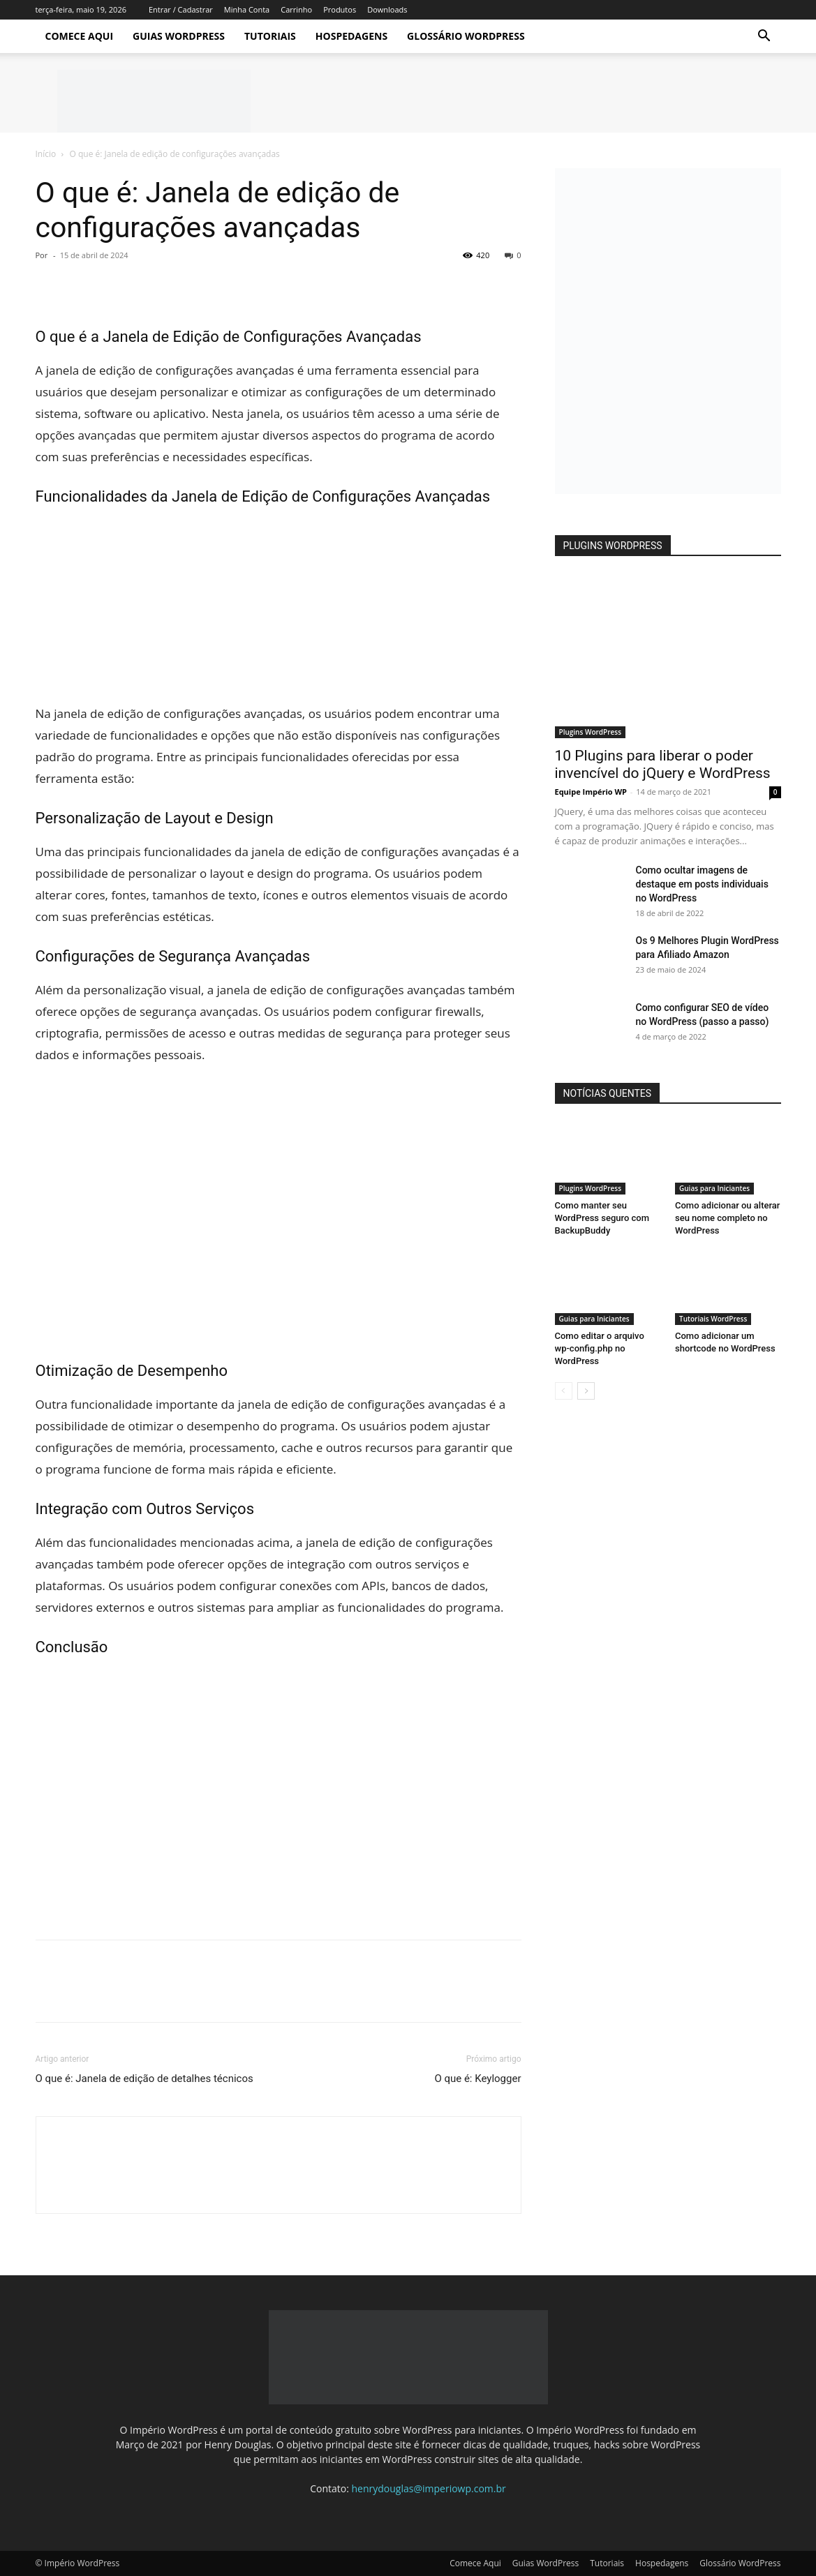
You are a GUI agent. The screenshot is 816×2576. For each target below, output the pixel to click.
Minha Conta (246, 9)
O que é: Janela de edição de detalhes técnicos (144, 2078)
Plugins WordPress (590, 732)
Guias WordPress (179, 36)
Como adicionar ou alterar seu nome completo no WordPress (727, 1218)
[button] (764, 37)
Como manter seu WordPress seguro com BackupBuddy (602, 1218)
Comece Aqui (79, 36)
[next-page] (586, 1391)
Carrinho (296, 9)
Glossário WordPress (466, 36)
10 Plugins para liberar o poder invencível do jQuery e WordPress (663, 764)
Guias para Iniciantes (714, 1188)
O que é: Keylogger (477, 2078)
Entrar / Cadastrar (181, 9)
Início (46, 154)
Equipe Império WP (591, 791)
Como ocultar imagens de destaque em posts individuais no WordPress (702, 884)
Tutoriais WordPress (713, 1319)
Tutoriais (270, 36)
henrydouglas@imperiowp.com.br (429, 2488)
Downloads (387, 9)
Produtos (339, 9)
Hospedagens (351, 36)
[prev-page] (563, 1391)
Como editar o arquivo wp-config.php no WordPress (599, 1348)
